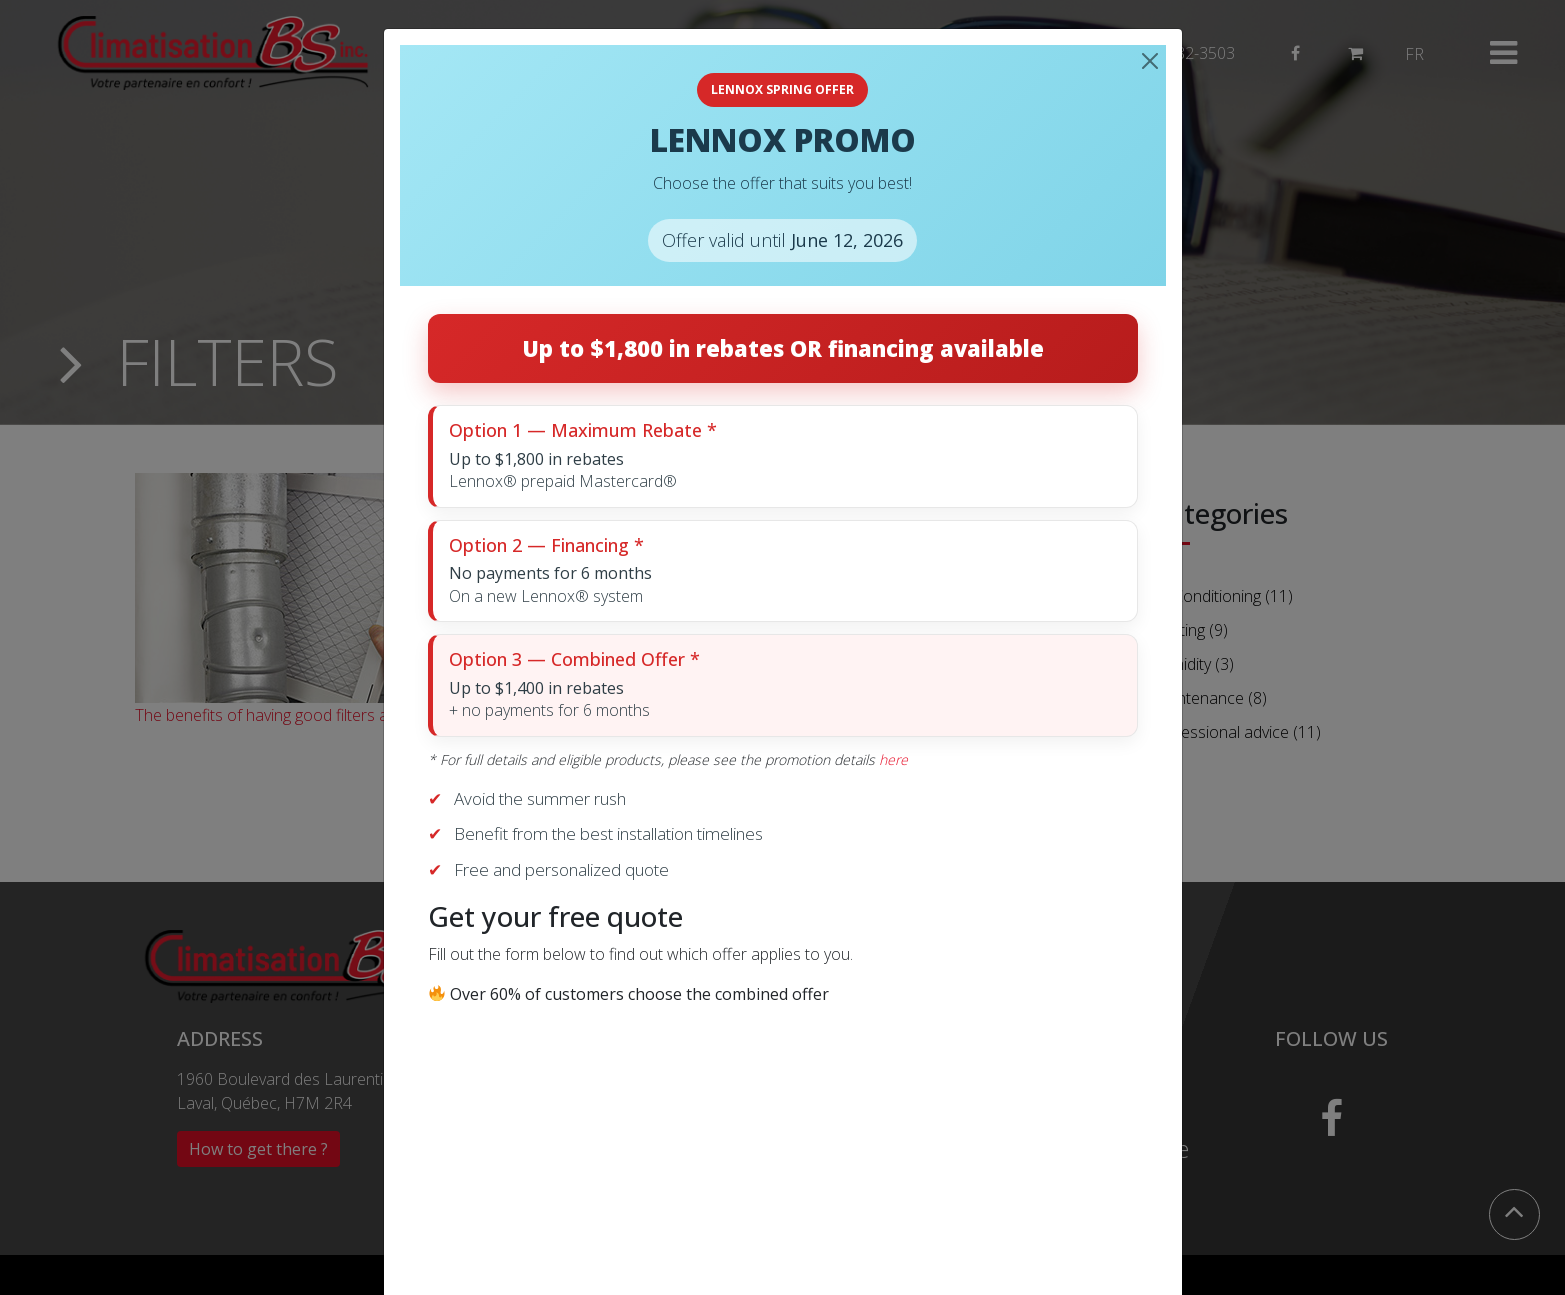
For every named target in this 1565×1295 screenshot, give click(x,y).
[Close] (1150, 61)
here (893, 759)
